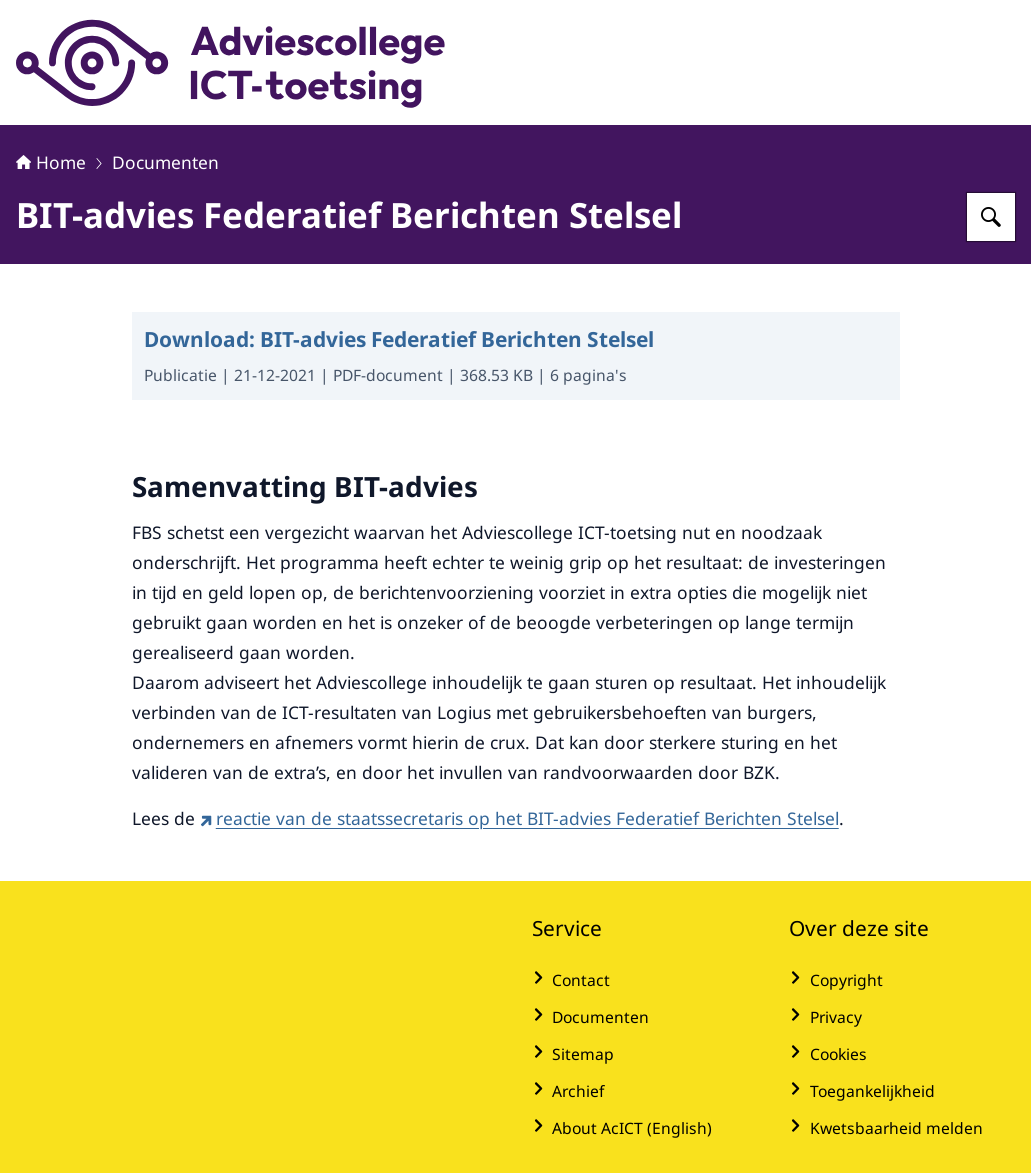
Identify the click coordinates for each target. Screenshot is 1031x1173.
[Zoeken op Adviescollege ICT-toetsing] (991, 217)
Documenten (165, 162)
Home (51, 162)
